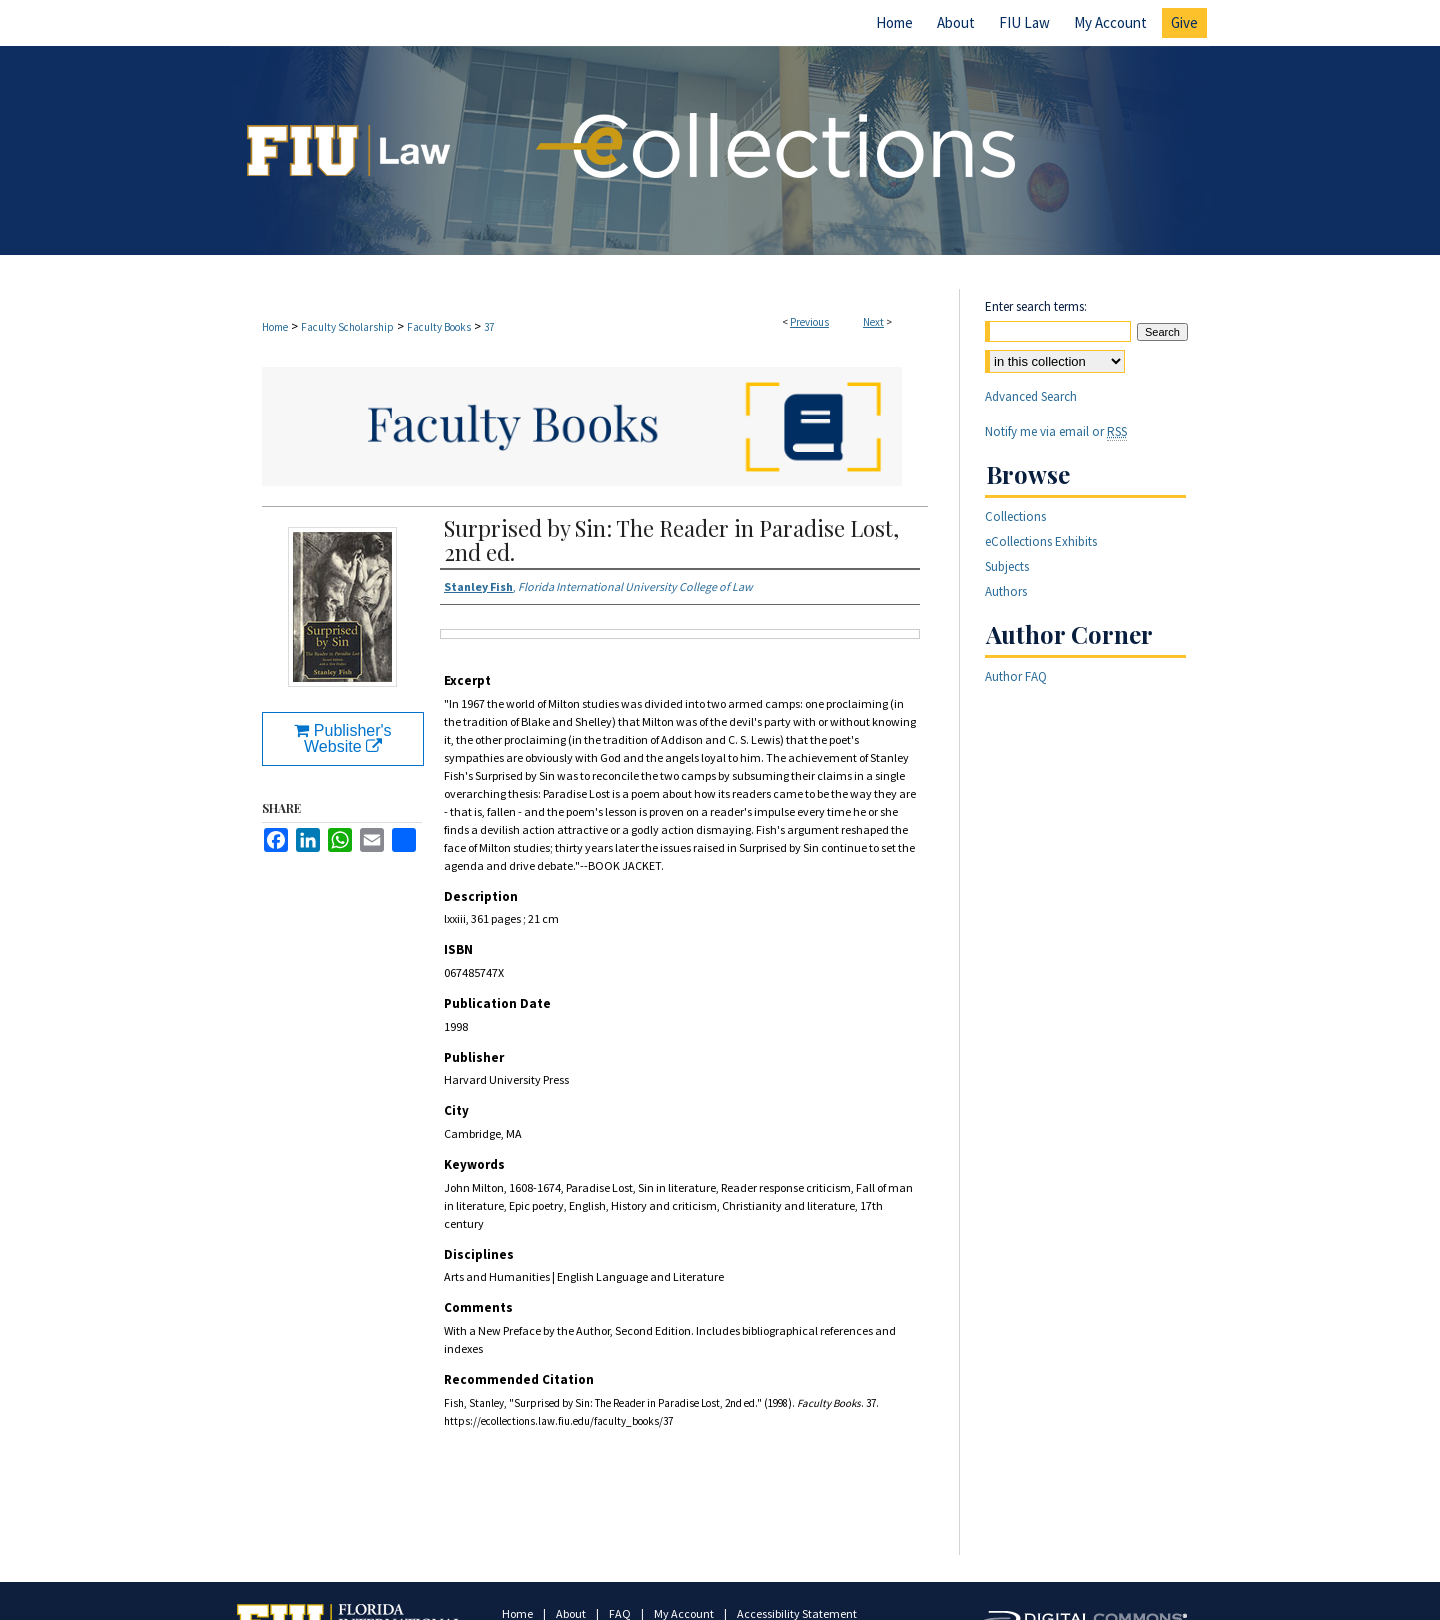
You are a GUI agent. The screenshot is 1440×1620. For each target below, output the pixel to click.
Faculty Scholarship (347, 327)
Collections (1015, 516)
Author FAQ (1016, 676)
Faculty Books (439, 327)
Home (275, 327)
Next (873, 322)
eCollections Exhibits (1041, 541)
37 (489, 327)
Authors (1006, 591)
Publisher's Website (342, 738)
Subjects (1007, 566)
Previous (809, 322)
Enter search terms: (1036, 306)
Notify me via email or (1056, 431)
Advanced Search (1031, 396)
